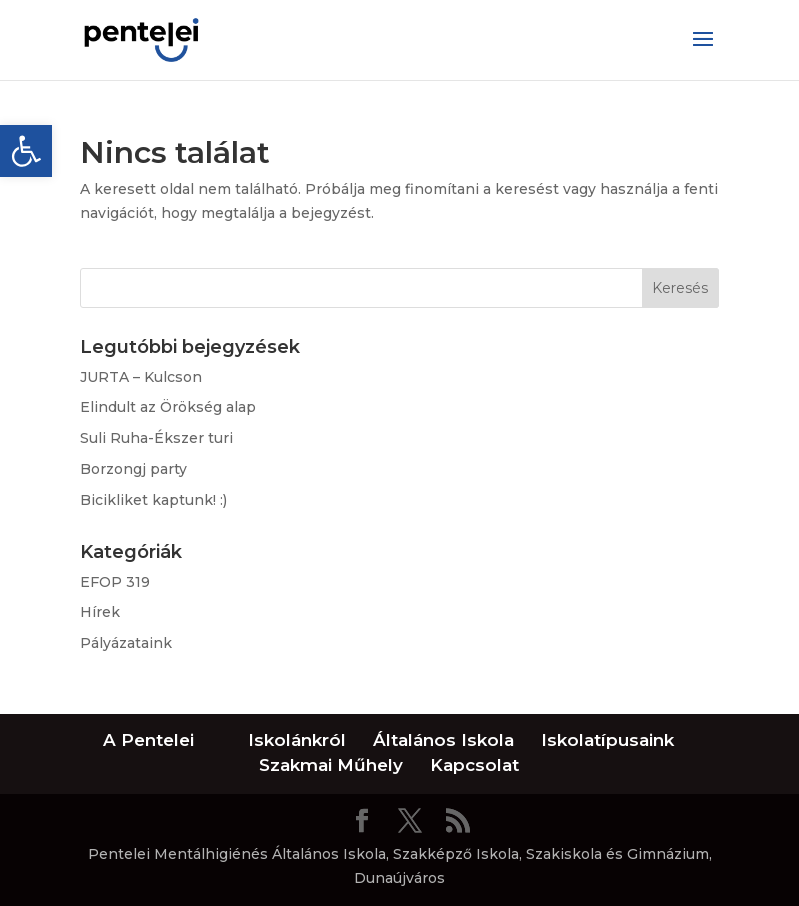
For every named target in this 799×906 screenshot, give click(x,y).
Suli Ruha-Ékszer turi (156, 438)
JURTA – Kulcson (141, 377)
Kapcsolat (474, 765)
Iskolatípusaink (607, 740)
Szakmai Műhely (331, 765)
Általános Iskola (443, 740)
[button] (26, 151)
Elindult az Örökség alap (168, 407)
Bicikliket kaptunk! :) (153, 500)
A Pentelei (148, 740)
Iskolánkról (297, 740)
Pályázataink (126, 643)
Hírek (100, 612)
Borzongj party (133, 469)
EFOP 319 (115, 582)
